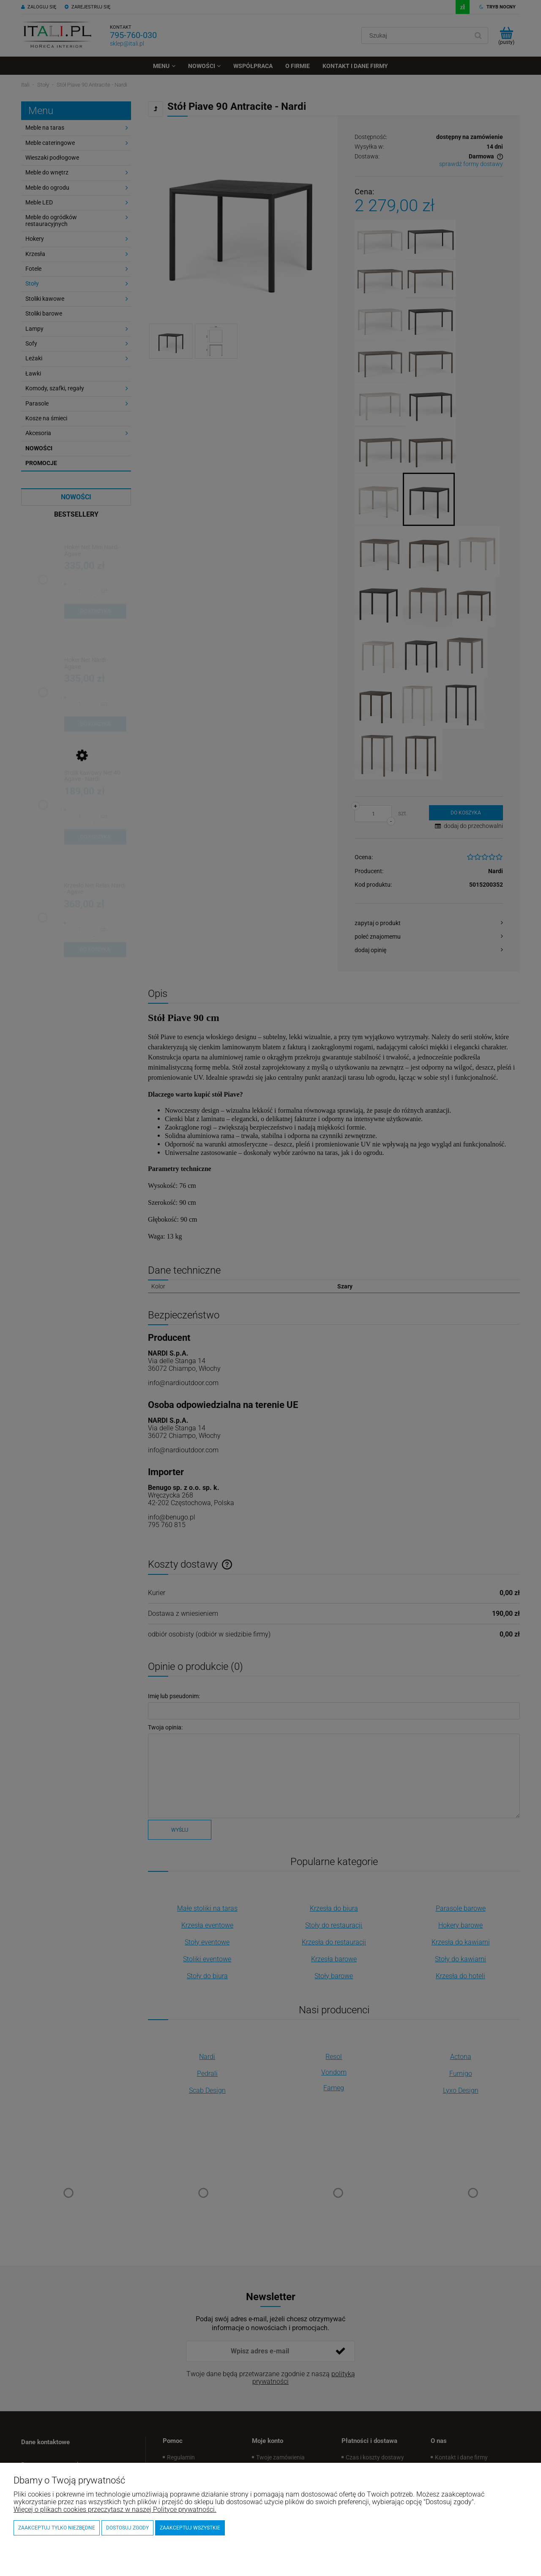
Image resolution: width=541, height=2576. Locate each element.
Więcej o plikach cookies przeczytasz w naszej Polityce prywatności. (115, 2509)
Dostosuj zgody (127, 2528)
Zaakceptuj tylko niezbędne (56, 2528)
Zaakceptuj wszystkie (190, 2528)
